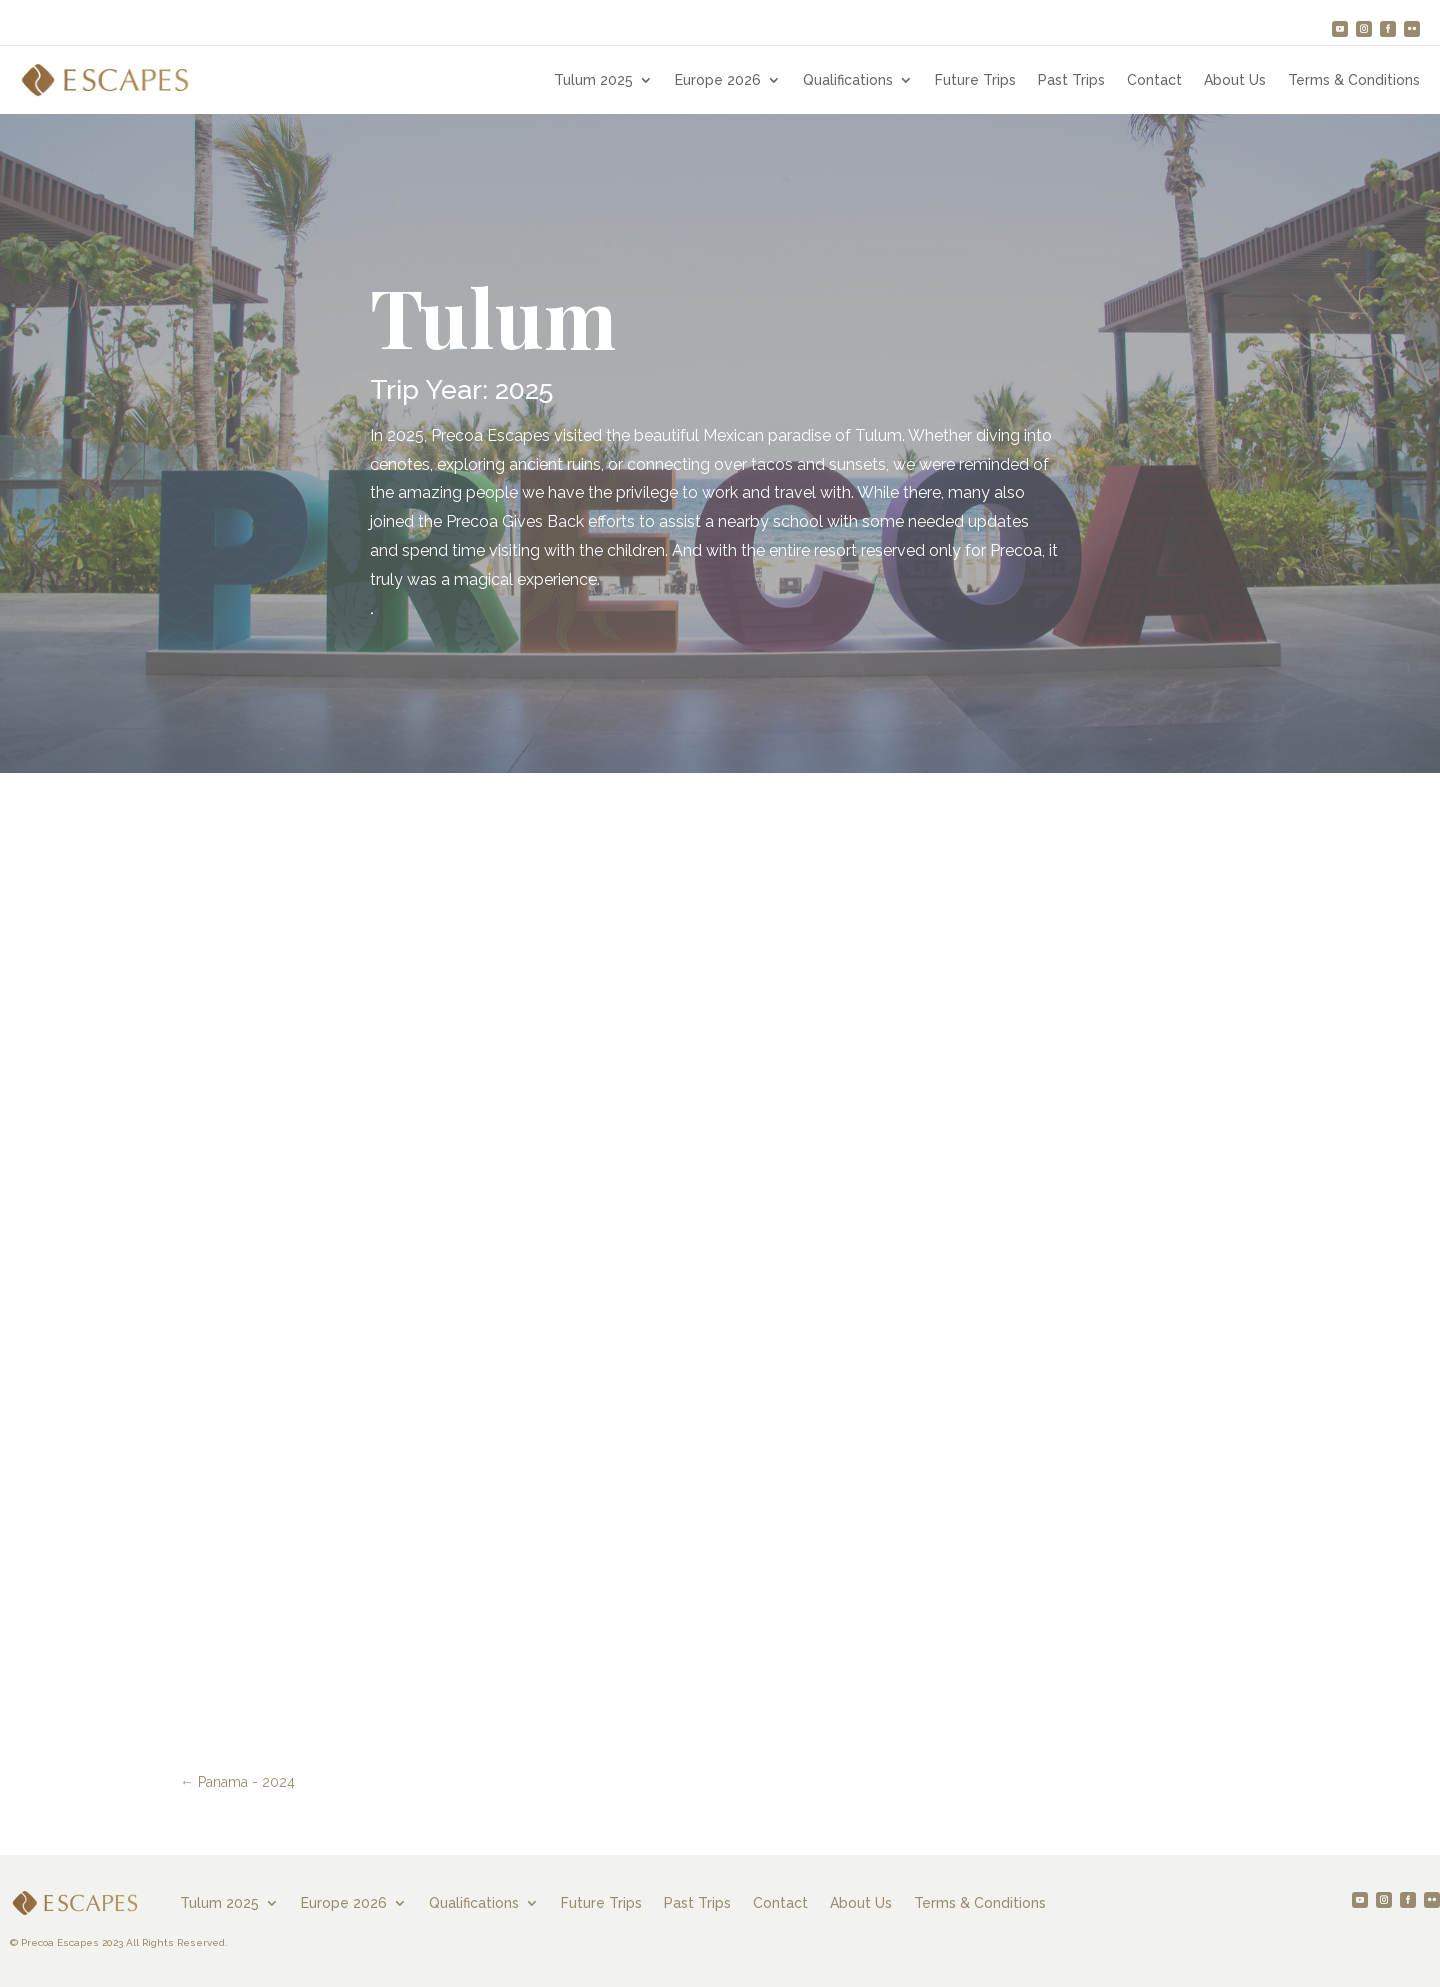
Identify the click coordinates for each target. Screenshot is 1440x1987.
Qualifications (848, 80)
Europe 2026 (718, 80)
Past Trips (1071, 80)
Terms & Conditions (1354, 80)
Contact (1154, 80)
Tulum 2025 (593, 80)
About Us (1235, 80)
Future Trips (975, 80)
